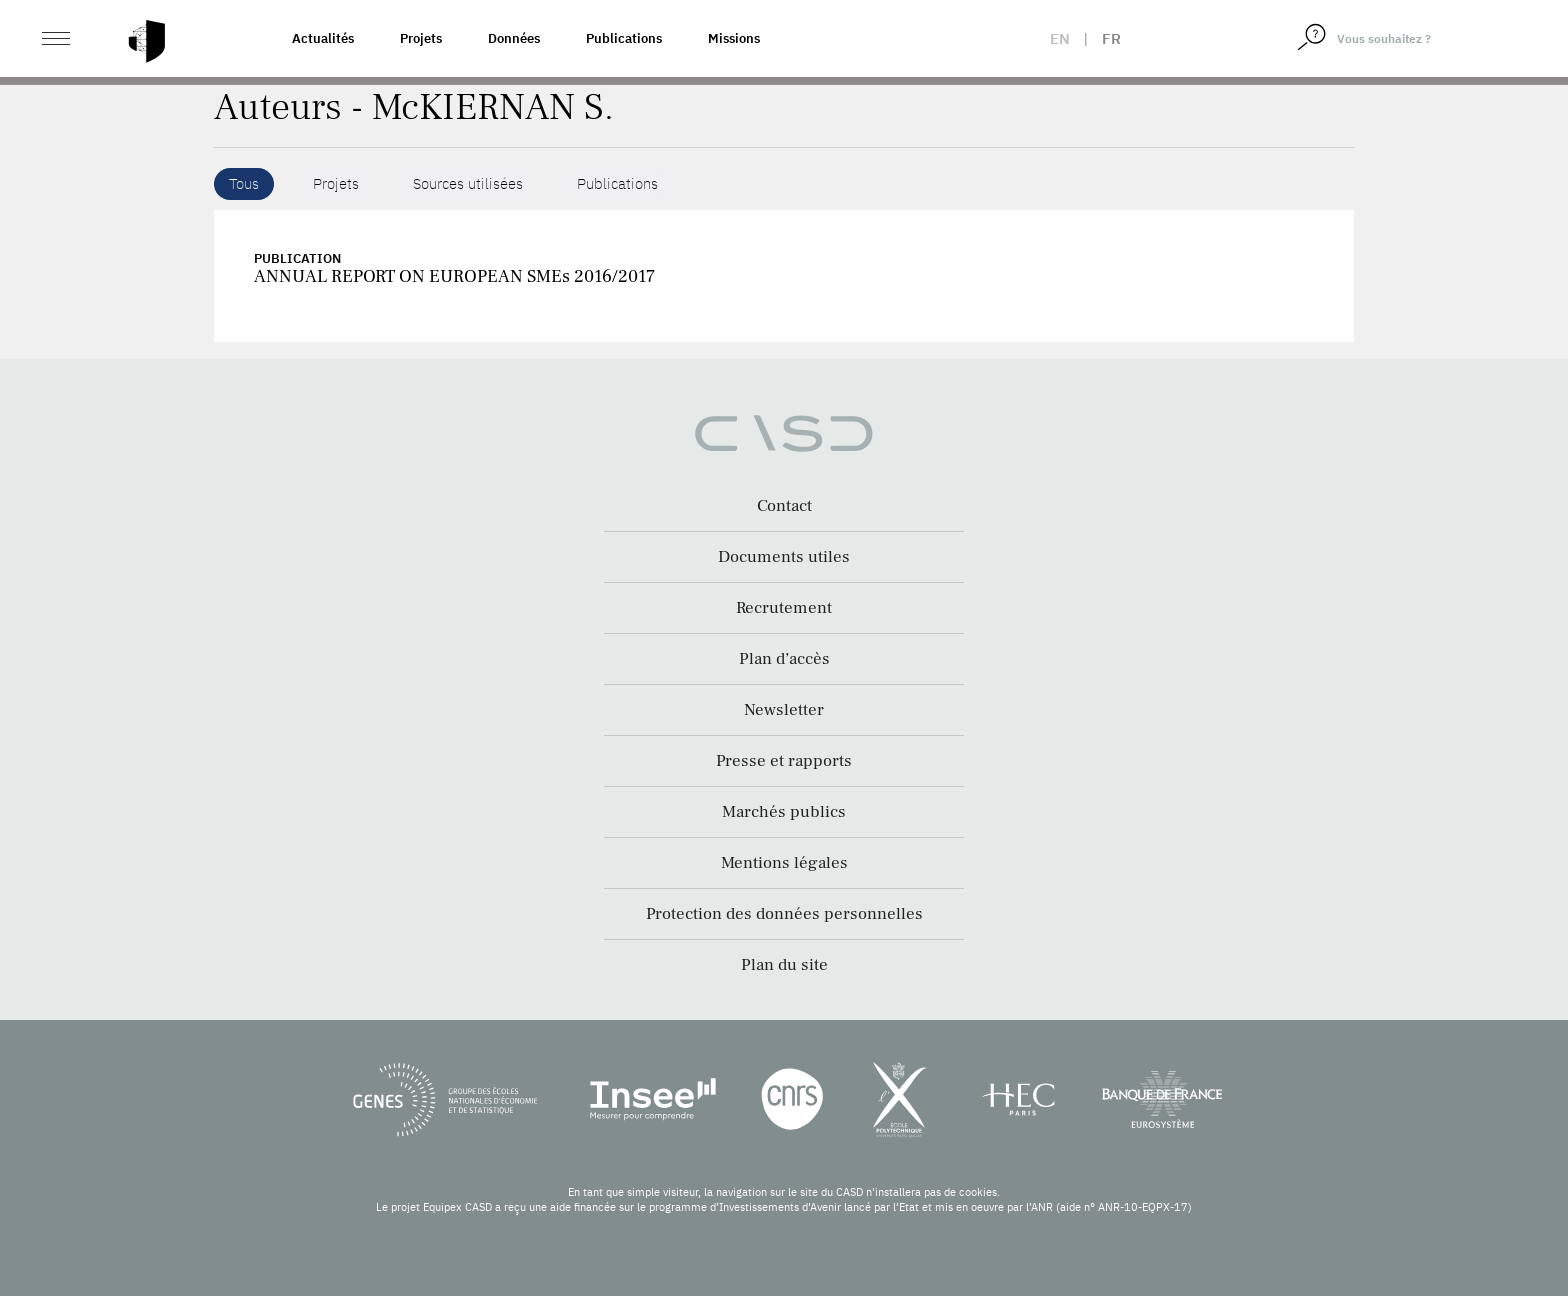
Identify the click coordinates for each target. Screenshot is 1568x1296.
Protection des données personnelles (784, 914)
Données (514, 38)
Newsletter (784, 710)
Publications (624, 38)
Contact (784, 506)
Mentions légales (784, 863)
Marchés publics (784, 812)
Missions (734, 38)
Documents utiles (784, 557)
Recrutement (784, 608)
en (1060, 38)
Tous (244, 183)
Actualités (323, 38)
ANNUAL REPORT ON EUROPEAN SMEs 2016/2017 (454, 276)
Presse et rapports (784, 761)
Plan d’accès (784, 659)
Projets (421, 38)
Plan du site (784, 965)
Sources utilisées (468, 183)
